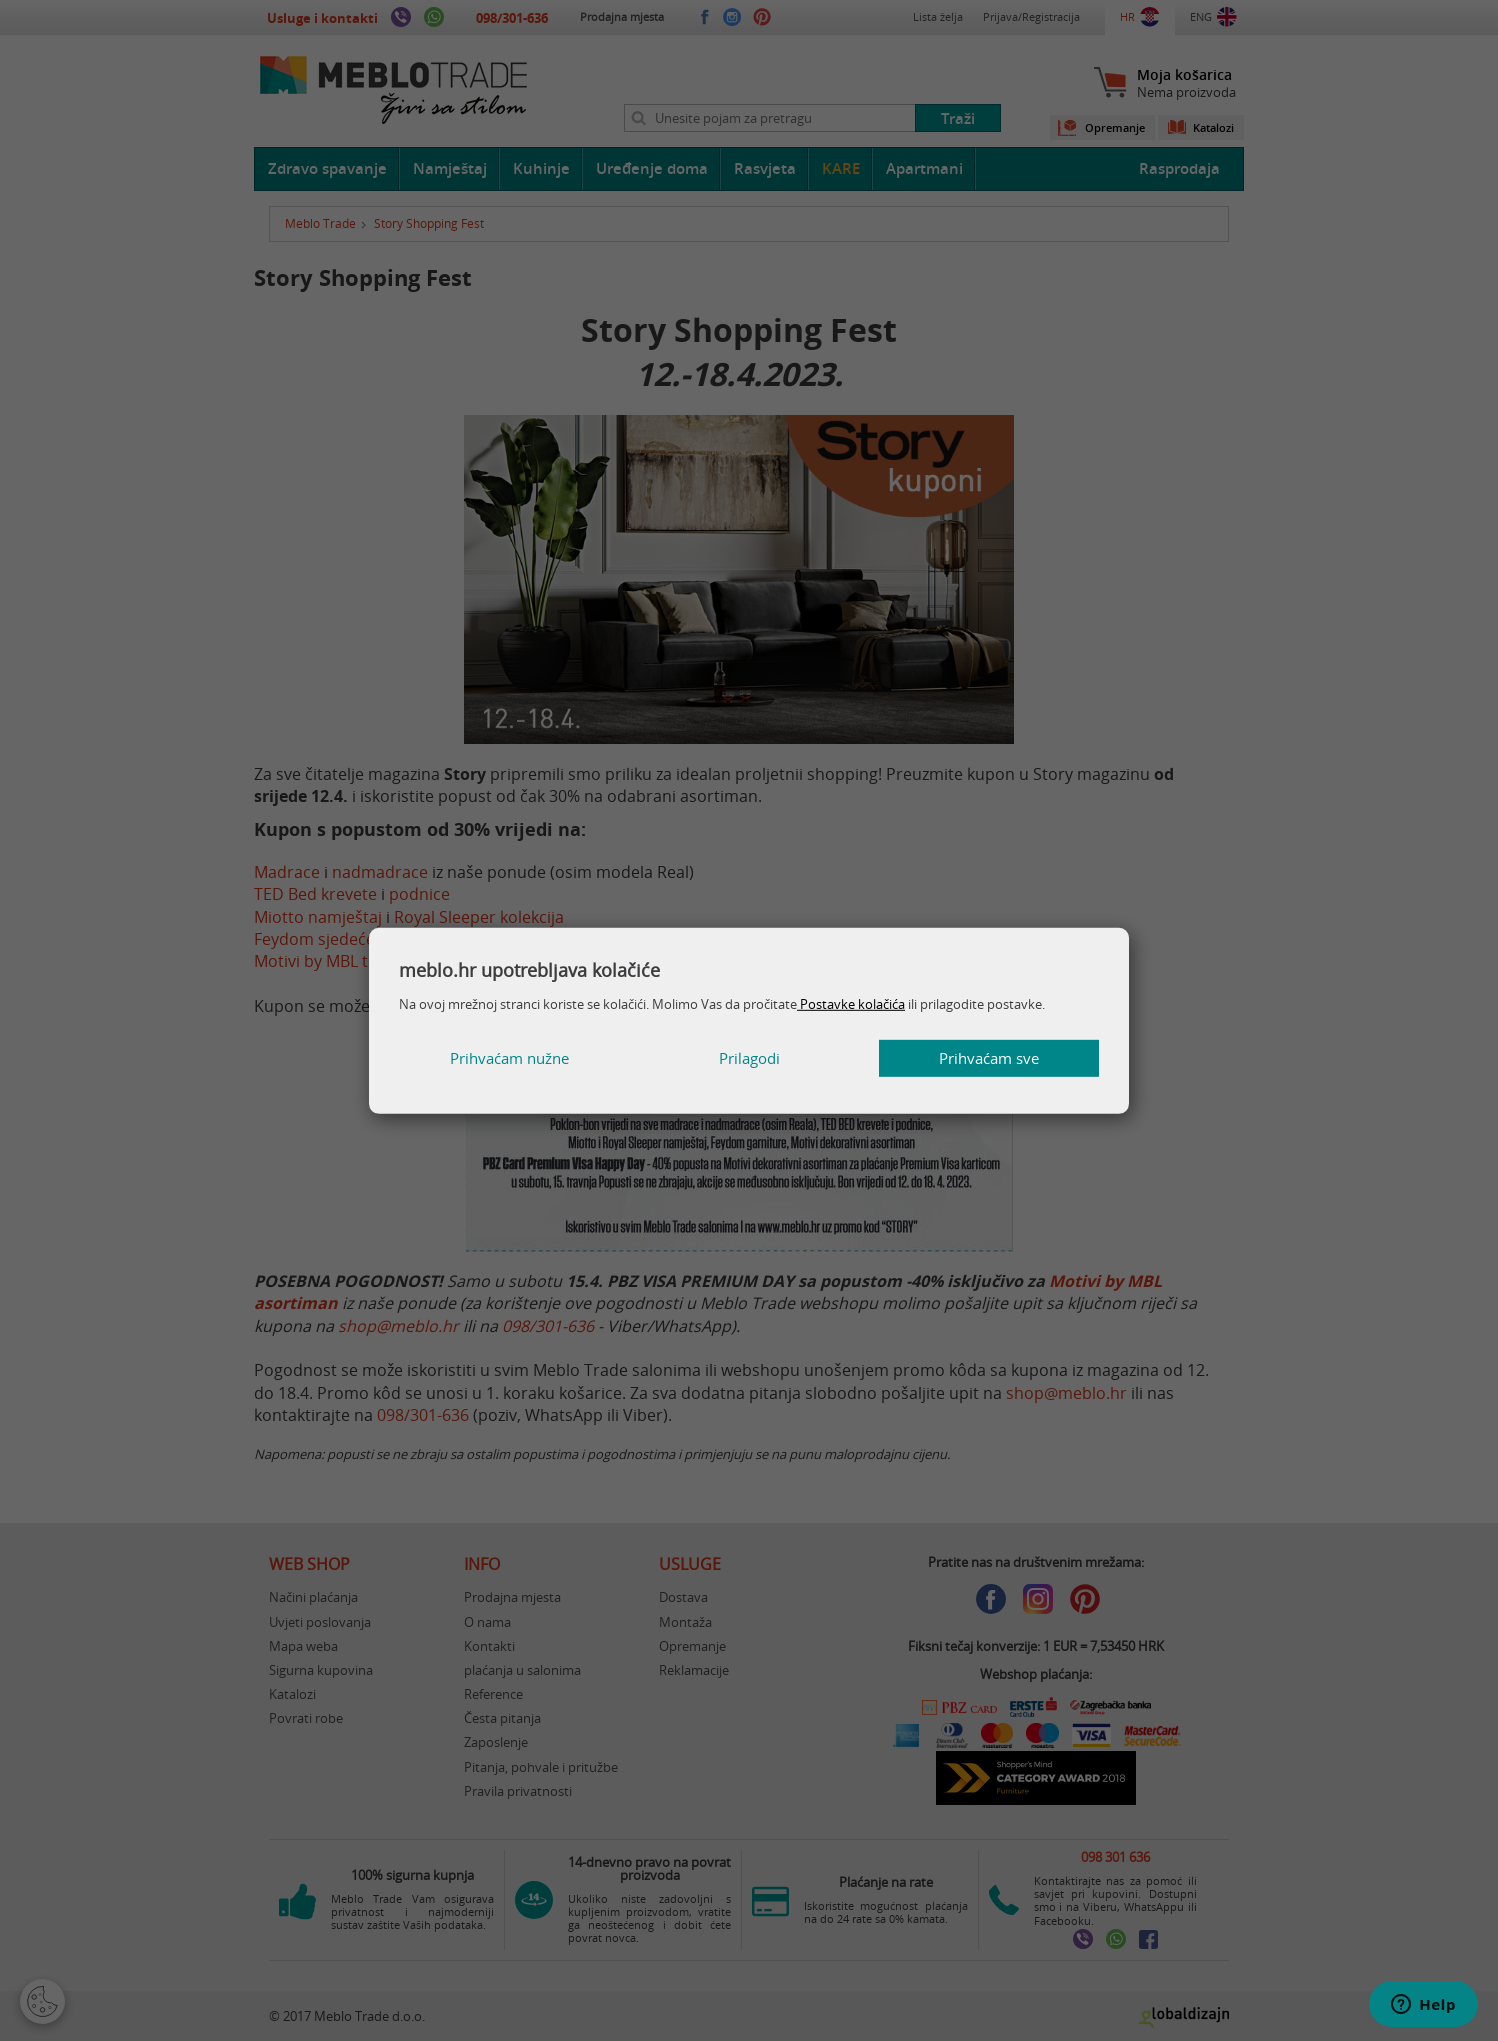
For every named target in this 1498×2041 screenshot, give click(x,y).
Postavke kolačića (851, 1004)
